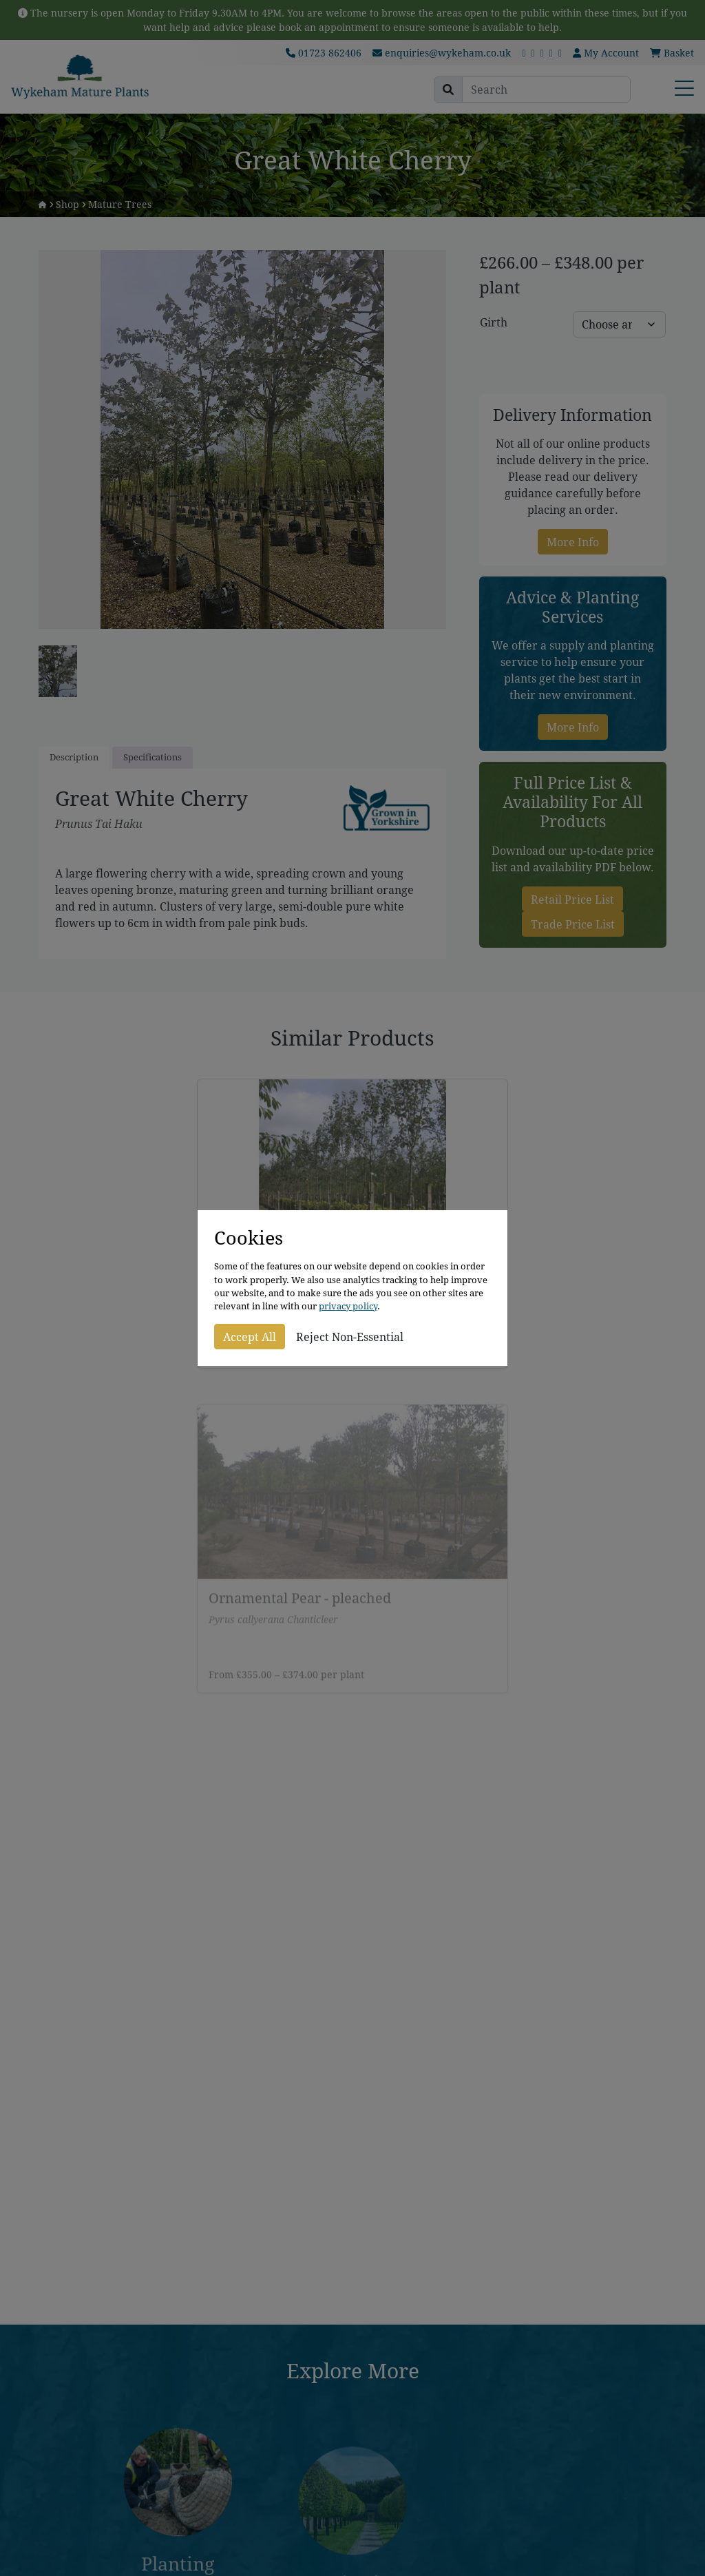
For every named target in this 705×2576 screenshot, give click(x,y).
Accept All (249, 1336)
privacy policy (348, 1306)
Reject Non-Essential (349, 1336)
